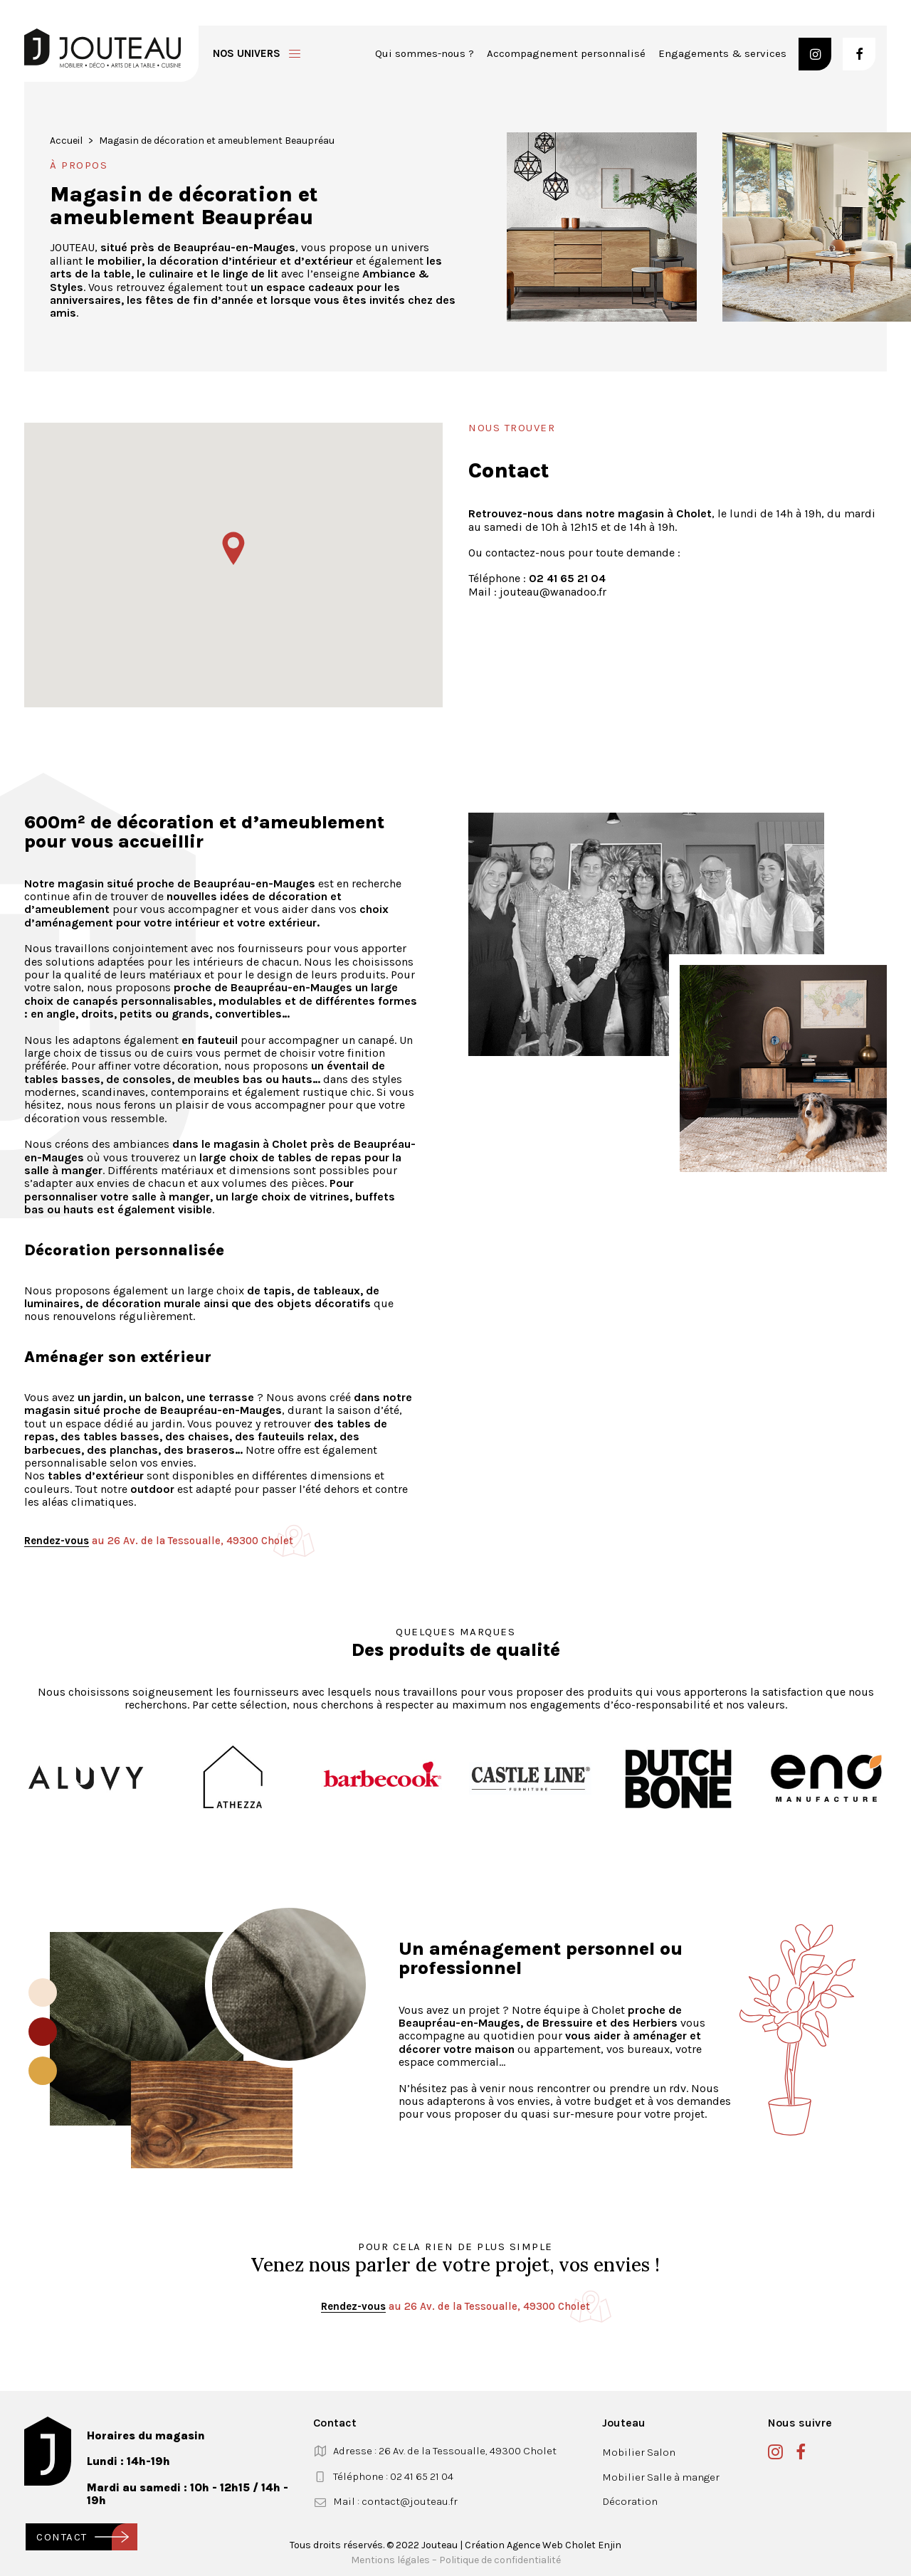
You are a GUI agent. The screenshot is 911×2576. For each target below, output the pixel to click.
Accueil (66, 140)
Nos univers (246, 53)
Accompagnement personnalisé (566, 53)
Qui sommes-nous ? (424, 53)
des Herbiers (645, 2022)
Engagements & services (722, 53)
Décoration (630, 2501)
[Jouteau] (102, 48)
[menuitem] (424, 54)
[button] (815, 54)
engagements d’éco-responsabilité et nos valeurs (657, 1704)
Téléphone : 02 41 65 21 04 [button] (393, 2476)
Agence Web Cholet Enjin (564, 2545)
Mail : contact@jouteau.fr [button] (395, 2501)
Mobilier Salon (638, 2452)
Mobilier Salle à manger (661, 2477)
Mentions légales (390, 2560)
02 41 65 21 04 (567, 578)
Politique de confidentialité (500, 2560)
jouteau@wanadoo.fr (553, 591)
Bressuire (567, 2022)
